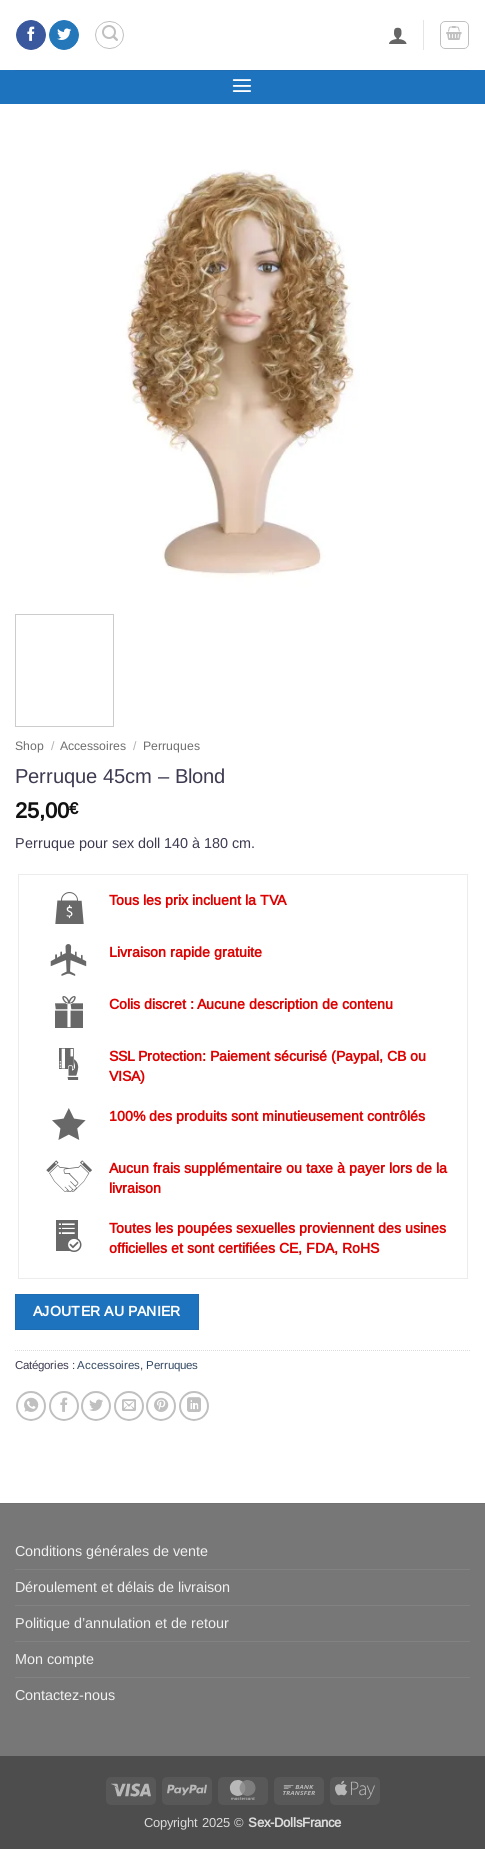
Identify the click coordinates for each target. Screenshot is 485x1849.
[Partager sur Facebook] (64, 1406)
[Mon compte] (398, 35)
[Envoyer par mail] (129, 1406)
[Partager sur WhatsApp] (31, 1406)
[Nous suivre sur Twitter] (64, 35)
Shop (29, 746)
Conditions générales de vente (111, 1551)
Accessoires (93, 746)
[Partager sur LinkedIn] (194, 1406)
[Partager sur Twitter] (96, 1406)
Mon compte (54, 1659)
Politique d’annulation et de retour (122, 1623)
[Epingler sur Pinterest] (161, 1406)
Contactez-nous (65, 1695)
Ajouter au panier (107, 1311)
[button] (109, 35)
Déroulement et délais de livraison (122, 1587)
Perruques (171, 746)
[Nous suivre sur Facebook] (31, 35)
